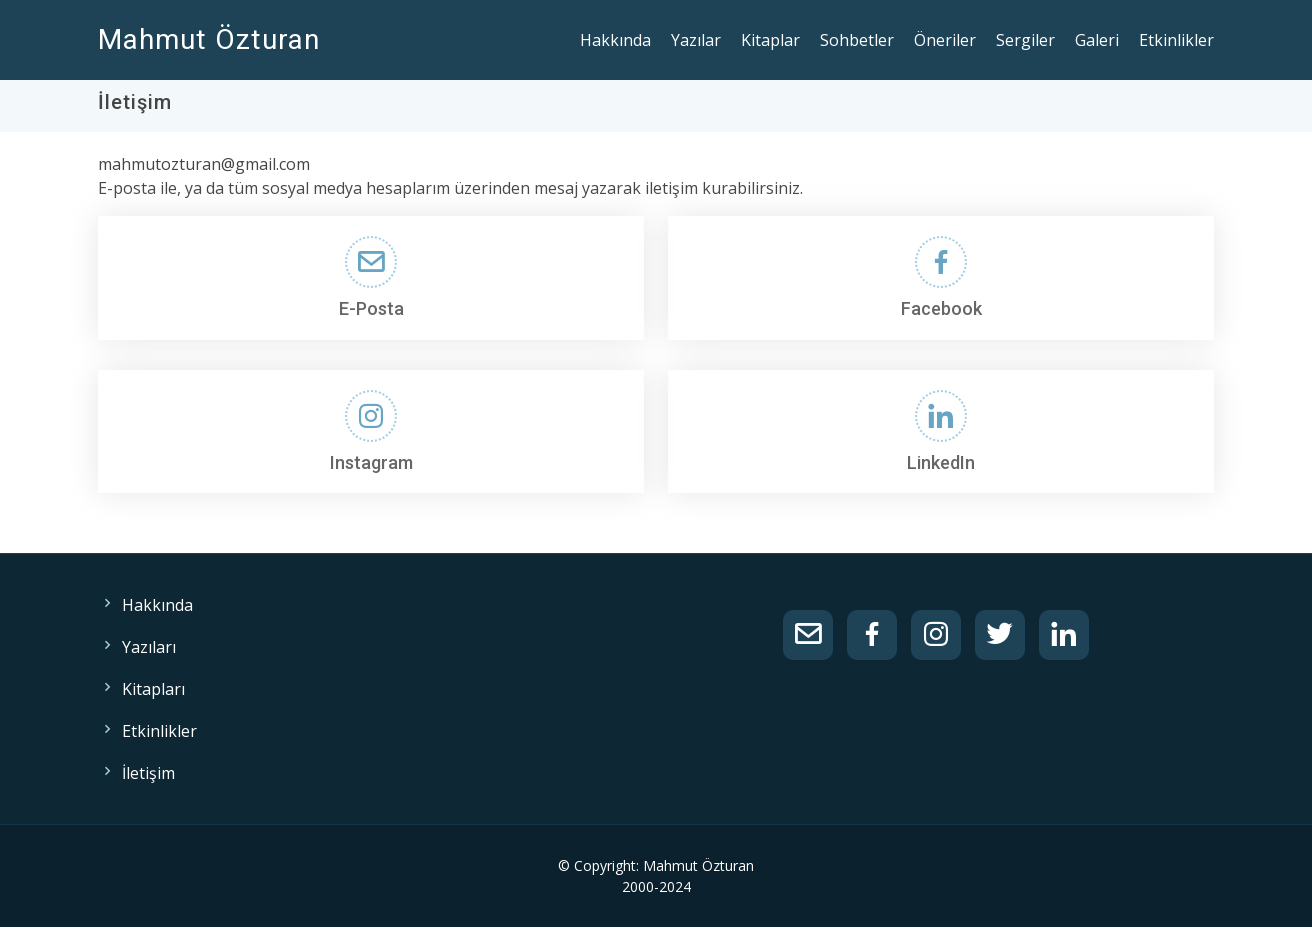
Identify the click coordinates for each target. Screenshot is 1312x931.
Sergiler (1025, 40)
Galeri (1097, 40)
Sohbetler (857, 40)
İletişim (148, 773)
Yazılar (696, 40)
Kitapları (153, 689)
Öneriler (945, 40)
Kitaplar (770, 40)
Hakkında (615, 40)
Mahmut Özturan (209, 39)
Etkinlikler (1176, 40)
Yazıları (149, 647)
